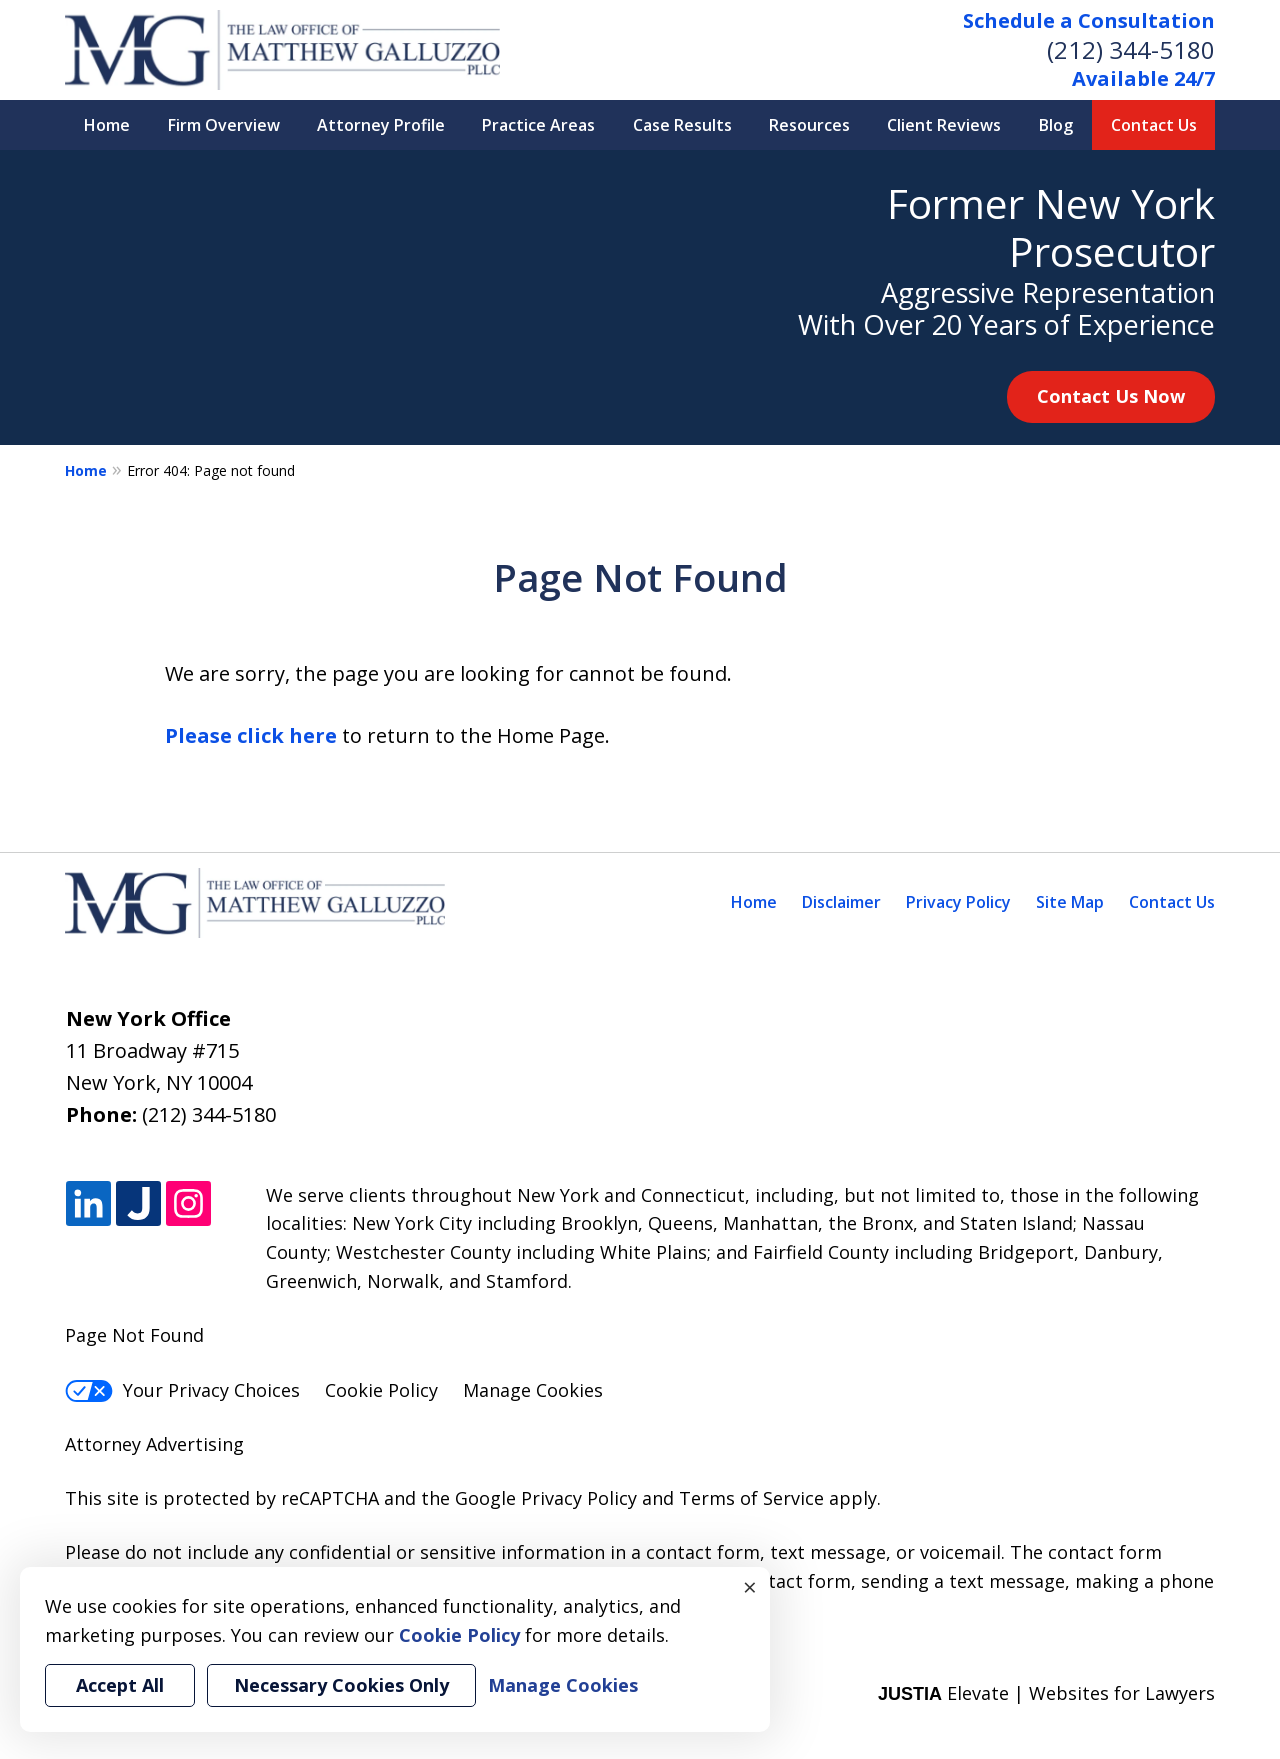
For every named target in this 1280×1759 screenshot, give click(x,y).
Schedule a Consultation (1089, 20)
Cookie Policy (381, 1390)
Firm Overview (224, 125)
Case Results (682, 125)
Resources (809, 125)
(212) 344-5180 (1131, 49)
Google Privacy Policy (546, 1498)
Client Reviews (944, 125)
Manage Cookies (533, 1390)
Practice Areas (538, 125)
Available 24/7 (1143, 78)
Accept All (120, 1685)
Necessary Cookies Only (341, 1685)
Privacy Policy (958, 902)
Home (107, 125)
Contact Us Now (1111, 396)
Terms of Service (751, 1498)
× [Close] (750, 1587)
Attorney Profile (381, 125)
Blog (1056, 125)
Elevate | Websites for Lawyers (1046, 1693)
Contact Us (1154, 125)
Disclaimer (841, 902)
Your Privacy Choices (182, 1390)
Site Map (1070, 902)
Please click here (251, 735)
